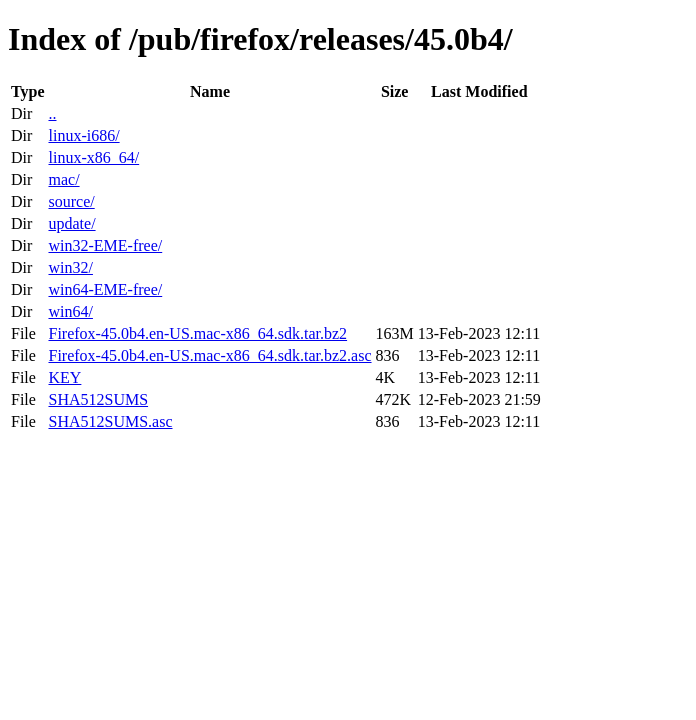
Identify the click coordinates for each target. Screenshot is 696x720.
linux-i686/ (83, 135)
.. (52, 113)
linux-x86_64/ (93, 157)
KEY (64, 377)
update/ (71, 223)
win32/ (70, 267)
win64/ (70, 311)
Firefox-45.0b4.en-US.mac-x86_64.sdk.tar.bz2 (197, 333)
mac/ (63, 179)
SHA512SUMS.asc (110, 421)
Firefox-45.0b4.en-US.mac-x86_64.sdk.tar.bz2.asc (209, 355)
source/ (71, 201)
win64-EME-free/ (105, 289)
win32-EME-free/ (105, 245)
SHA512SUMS (98, 399)
